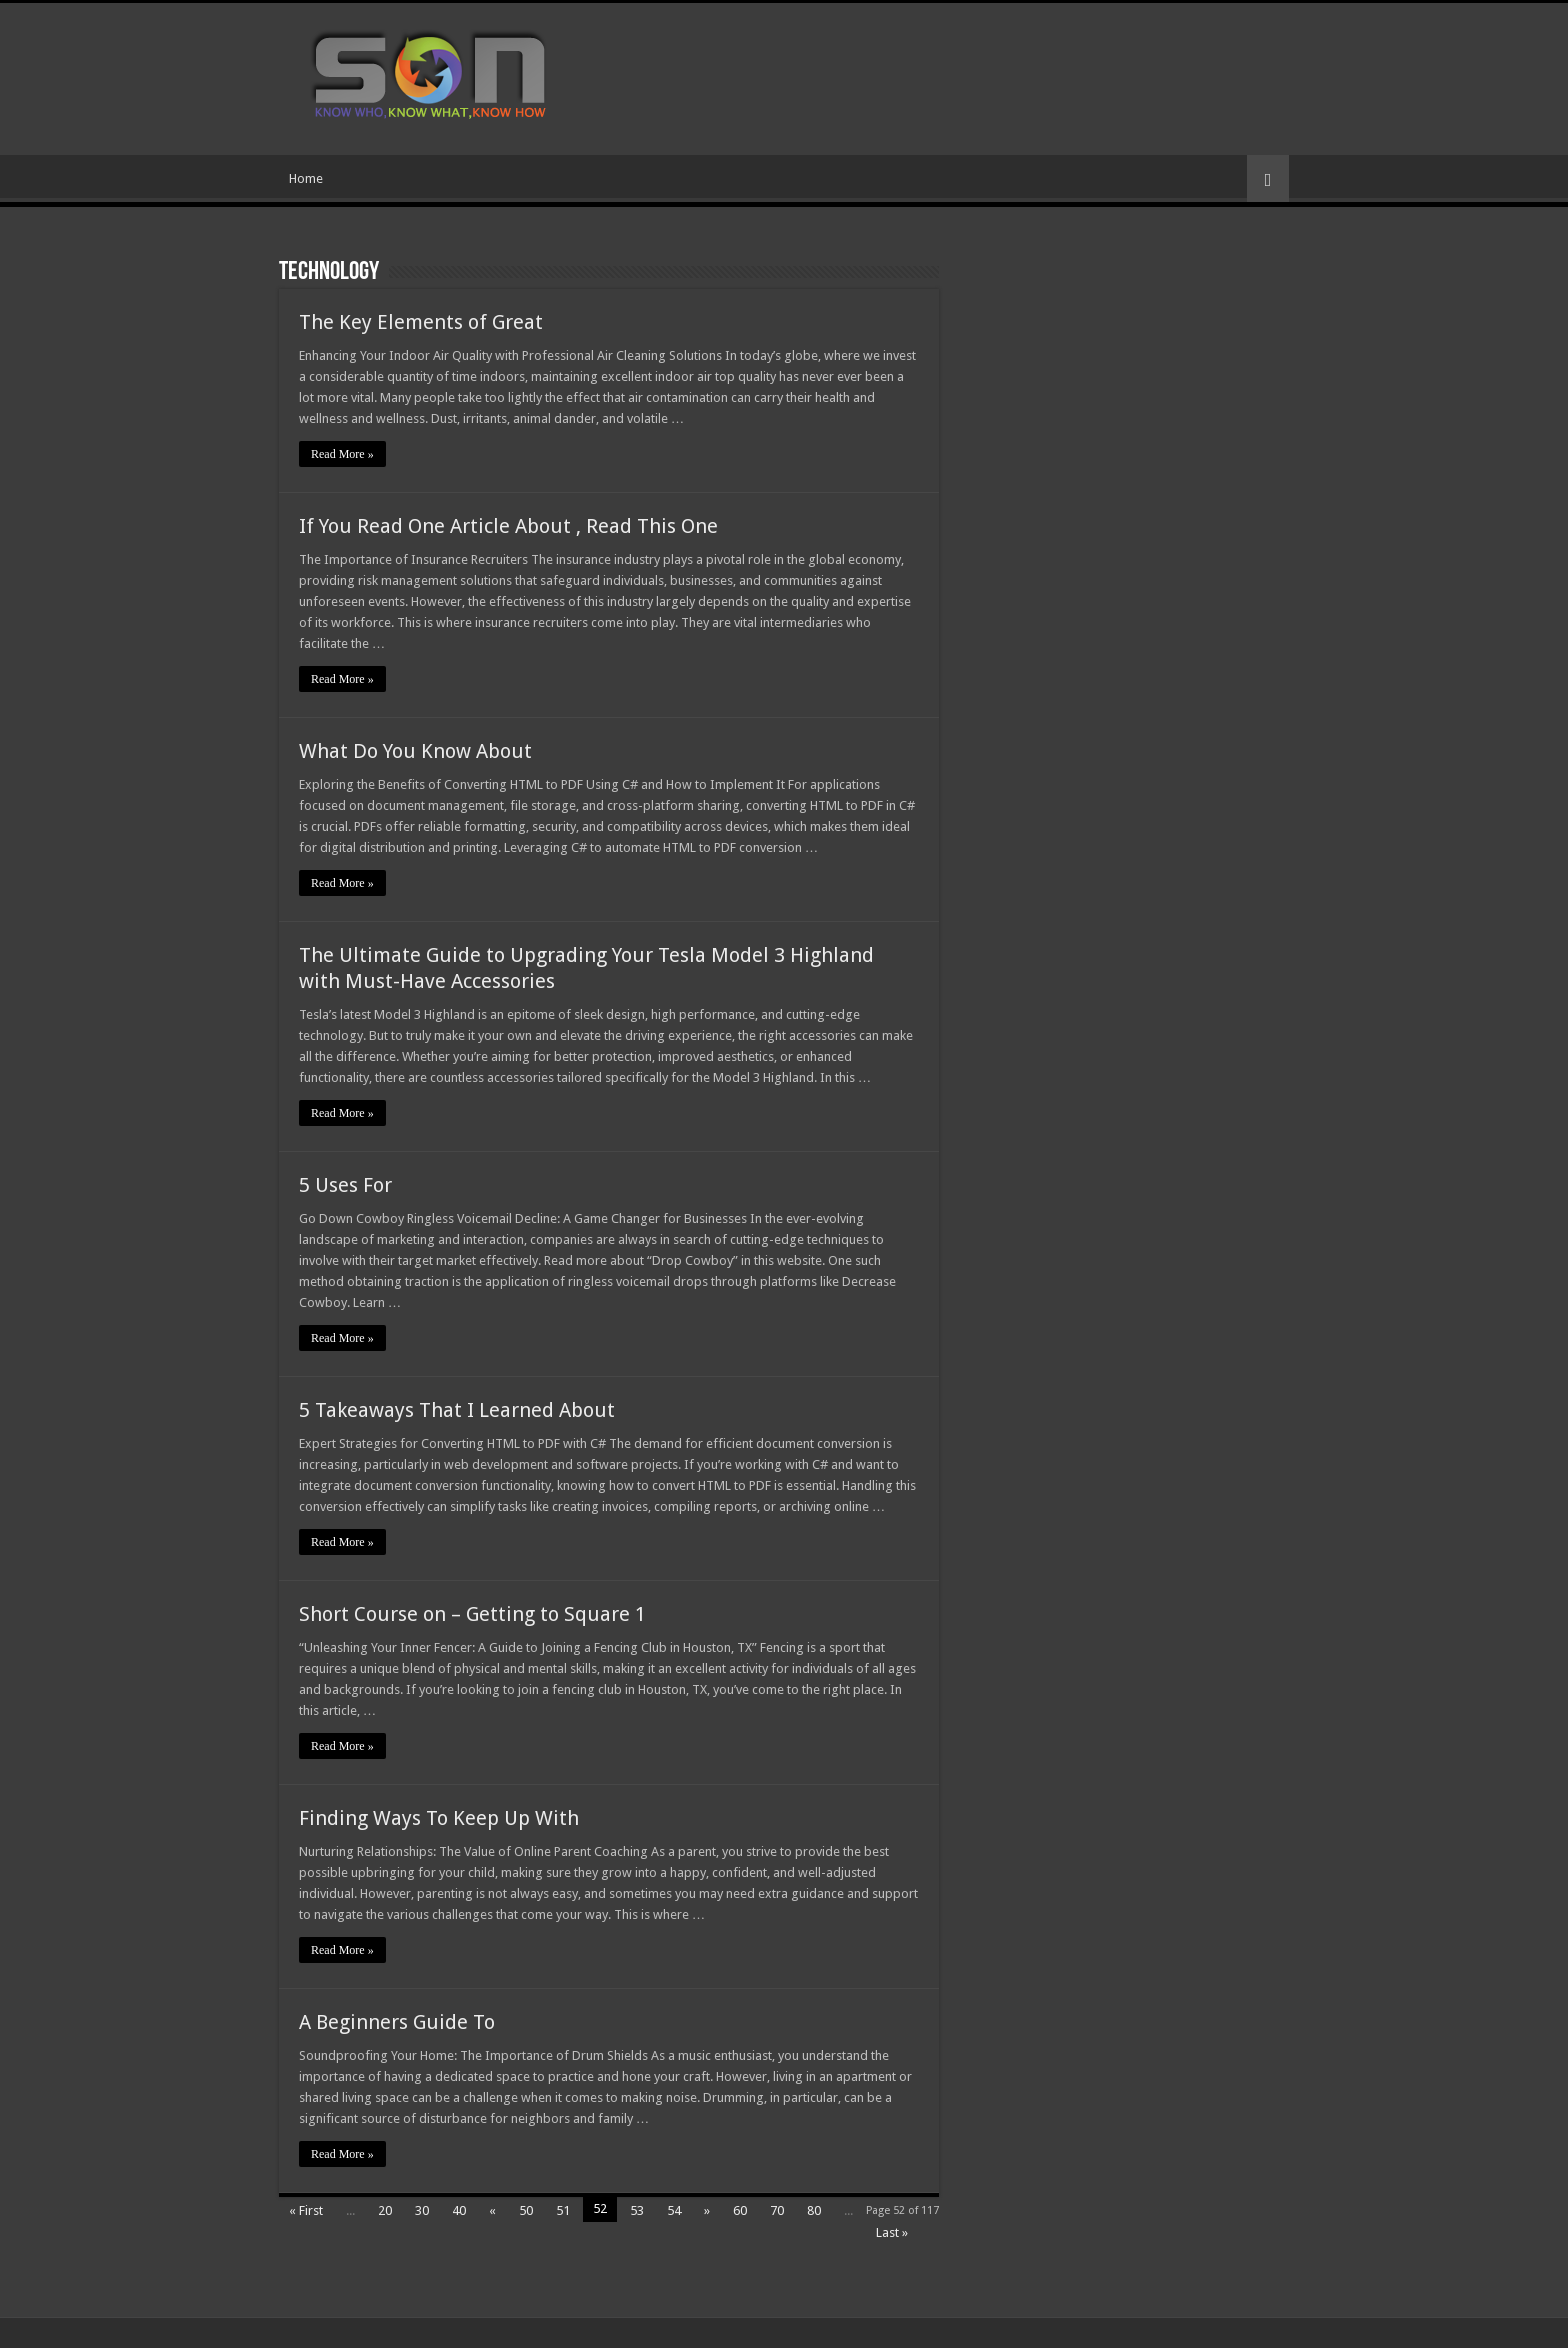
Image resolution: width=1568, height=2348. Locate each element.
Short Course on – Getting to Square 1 (472, 1614)
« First (306, 2210)
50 (526, 2210)
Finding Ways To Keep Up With (439, 1818)
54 (674, 2210)
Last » (892, 2232)
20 (385, 2210)
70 (777, 2210)
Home (306, 178)
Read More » (342, 454)
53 (637, 2210)
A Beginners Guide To (397, 2022)
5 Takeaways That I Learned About (457, 1410)
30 (422, 2210)
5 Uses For (345, 1185)
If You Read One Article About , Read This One (508, 526)
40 (459, 2210)
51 (563, 2210)
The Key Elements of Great (421, 322)
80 (814, 2210)
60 (740, 2210)
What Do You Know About (415, 751)
